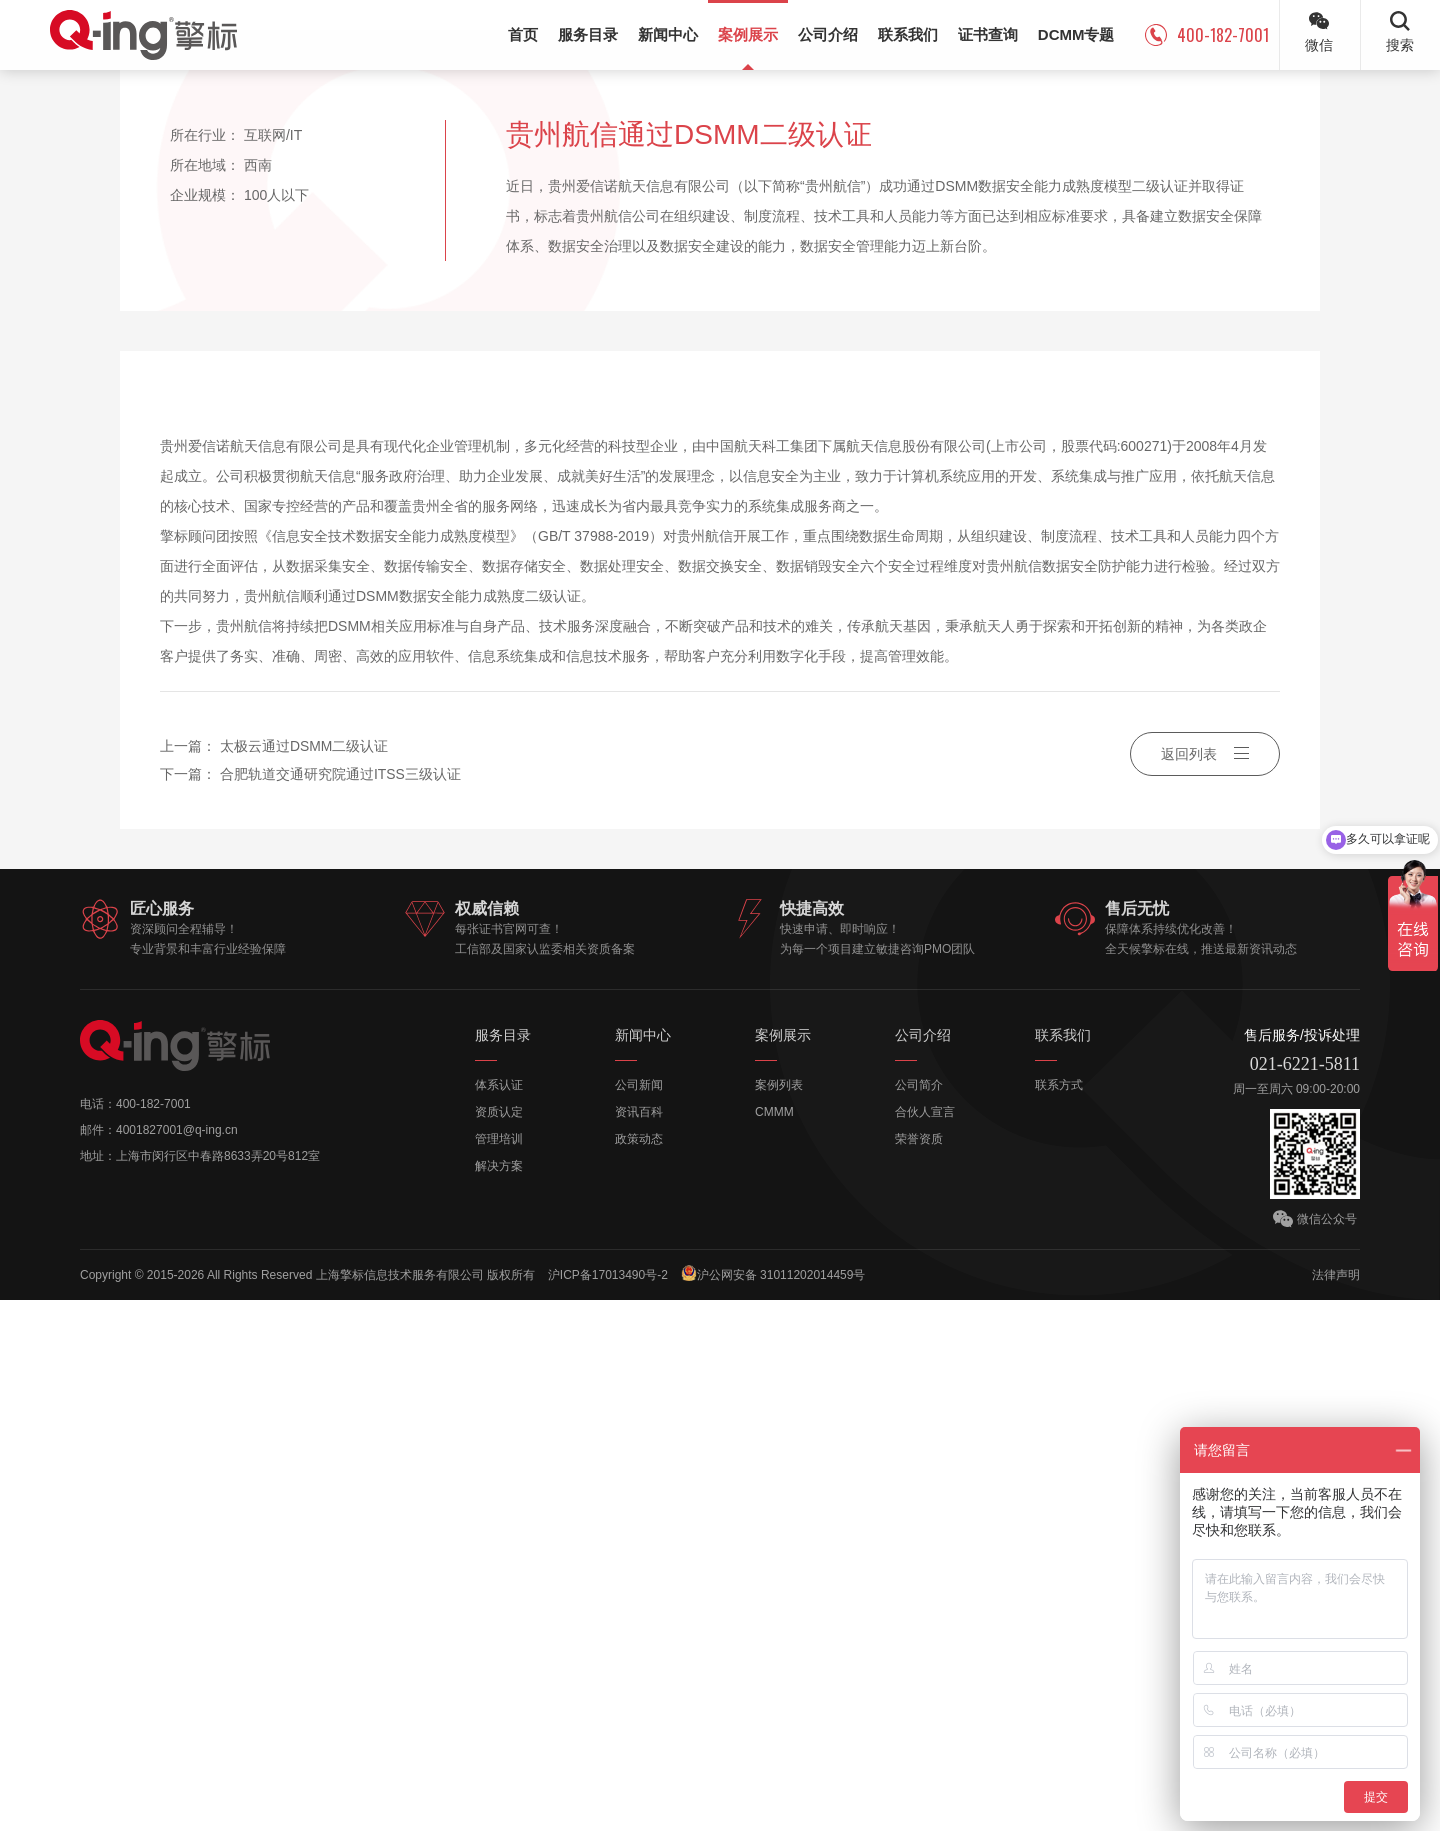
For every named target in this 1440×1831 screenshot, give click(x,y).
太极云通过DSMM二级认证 (304, 1278)
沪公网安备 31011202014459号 (774, 1804)
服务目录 (503, 1566)
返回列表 (1205, 1286)
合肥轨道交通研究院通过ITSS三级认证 (340, 1306)
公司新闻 (639, 1616)
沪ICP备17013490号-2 (608, 1806)
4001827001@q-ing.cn (177, 1661)
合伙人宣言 (925, 1643)
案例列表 (779, 1616)
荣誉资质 (919, 1670)
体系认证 (499, 1616)
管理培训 (499, 1670)
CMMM (774, 1643)
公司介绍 (923, 1566)
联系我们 (1063, 1566)
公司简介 (919, 1616)
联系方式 (1059, 1616)
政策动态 (639, 1670)
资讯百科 (639, 1643)
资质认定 (499, 1643)
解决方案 (499, 1697)
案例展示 (783, 1566)
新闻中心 (643, 1566)
